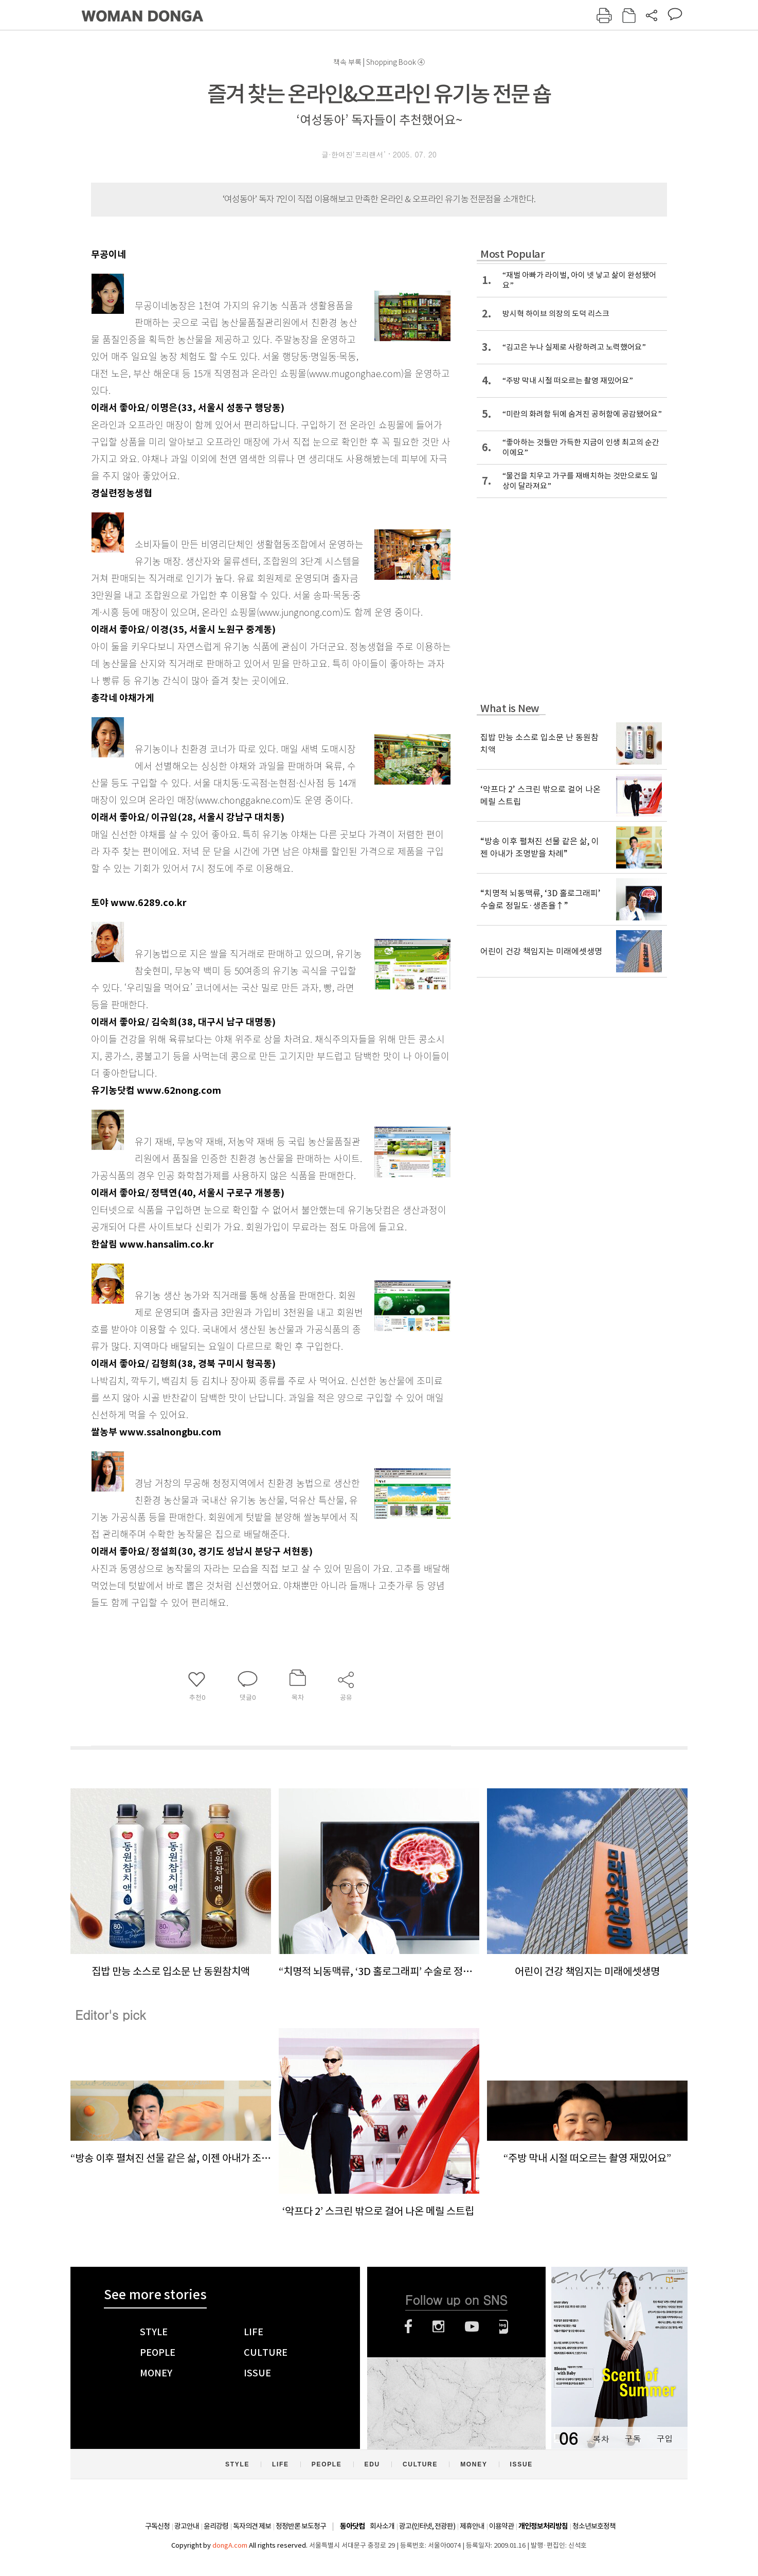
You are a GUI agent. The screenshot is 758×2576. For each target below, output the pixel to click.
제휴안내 (472, 2526)
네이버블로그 (503, 2326)
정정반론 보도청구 (301, 2526)
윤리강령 (216, 2526)
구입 (664, 2438)
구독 (632, 2438)
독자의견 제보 (252, 2526)
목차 (600, 2438)
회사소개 (382, 2526)
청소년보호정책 (594, 2526)
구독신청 (157, 2526)
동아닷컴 (352, 2526)
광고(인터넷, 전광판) (427, 2526)
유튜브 (472, 2326)
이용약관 (501, 2526)
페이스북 (408, 2326)
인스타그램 (438, 2326)
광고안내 (186, 2526)
